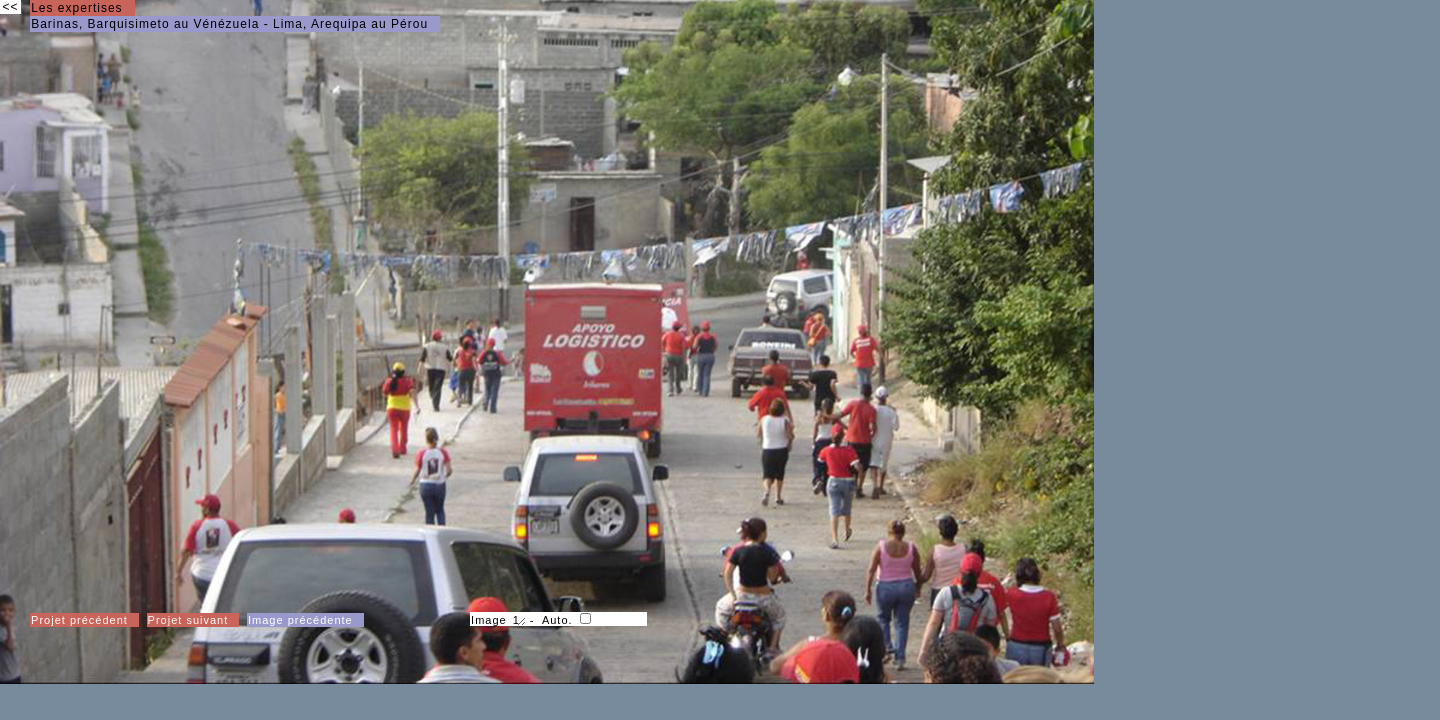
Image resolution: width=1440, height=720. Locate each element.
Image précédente (300, 620)
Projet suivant (188, 620)
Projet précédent (79, 620)
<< (10, 7)
